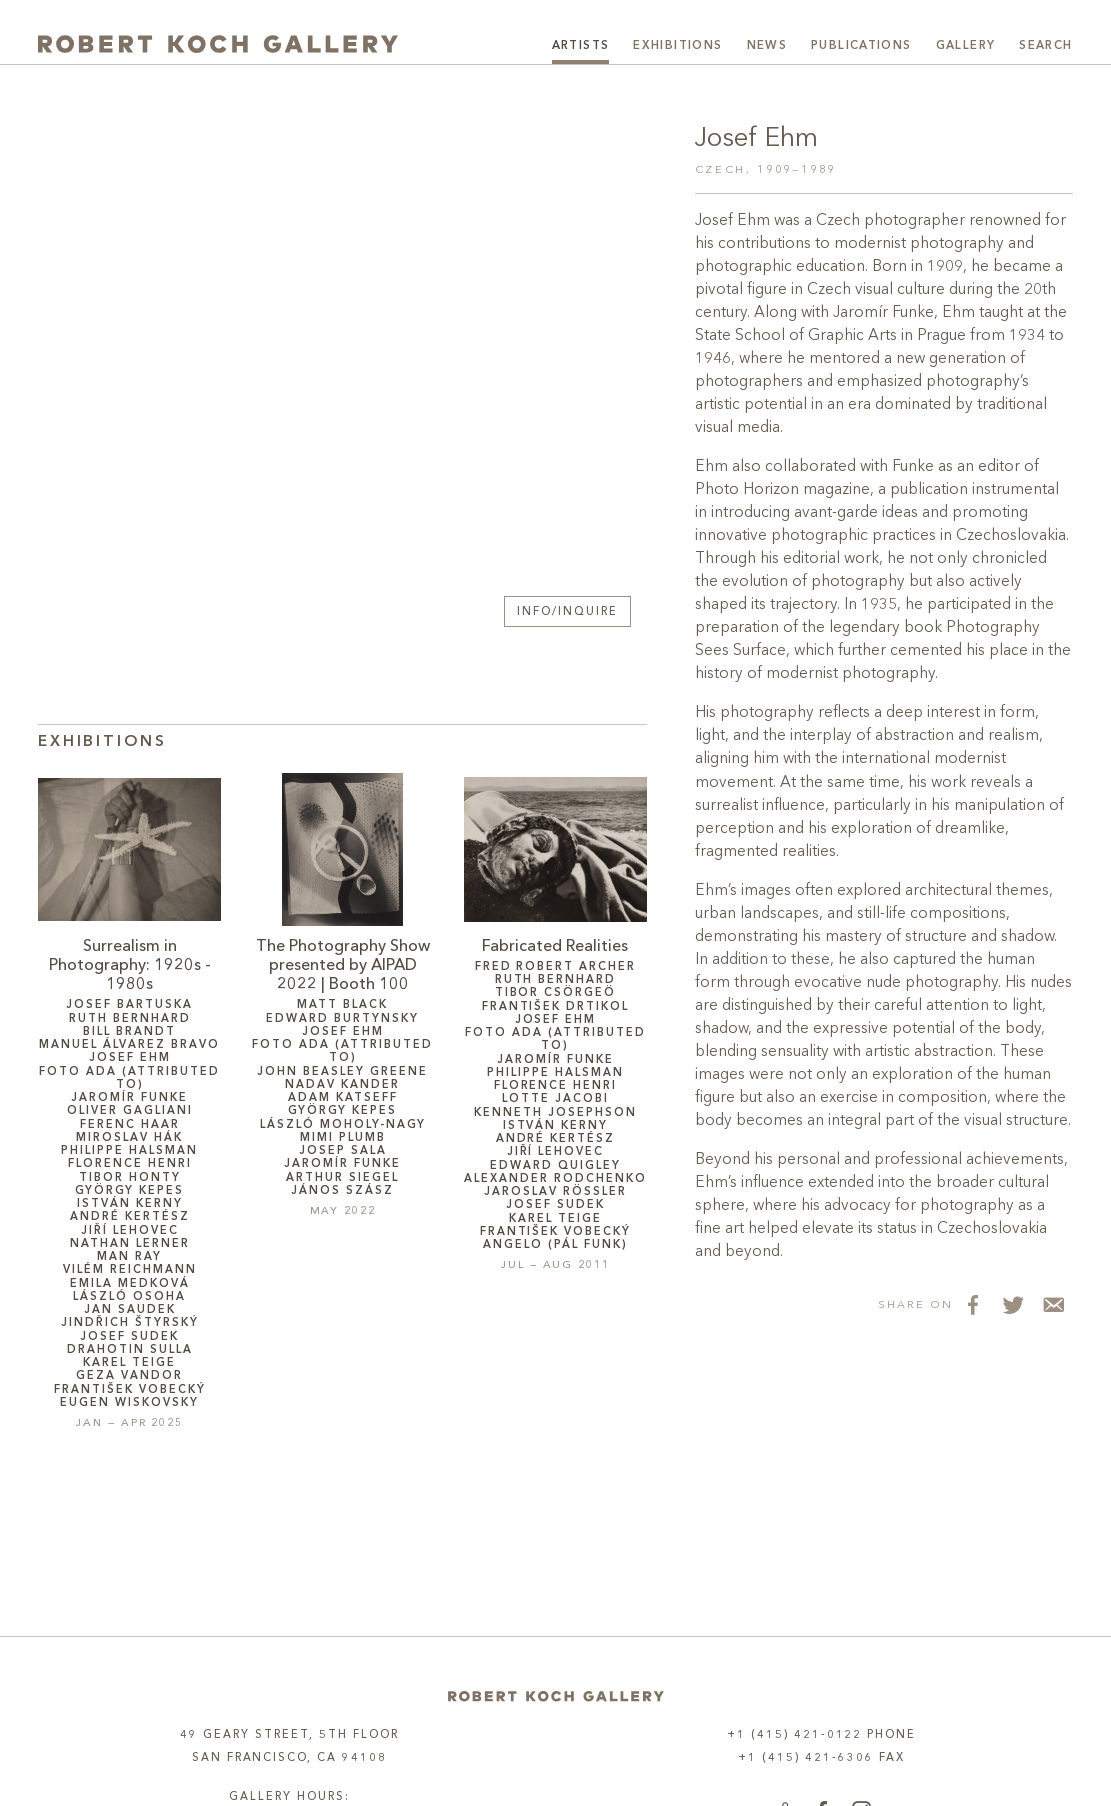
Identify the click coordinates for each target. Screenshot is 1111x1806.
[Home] (556, 1696)
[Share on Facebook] (973, 1304)
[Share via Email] (1053, 1304)
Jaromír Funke (883, 313)
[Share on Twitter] (1013, 1304)
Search (1045, 46)
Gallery (966, 46)
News (767, 46)
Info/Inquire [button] (567, 612)
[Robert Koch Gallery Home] (218, 44)
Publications (861, 46)
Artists (581, 46)
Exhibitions (677, 46)
